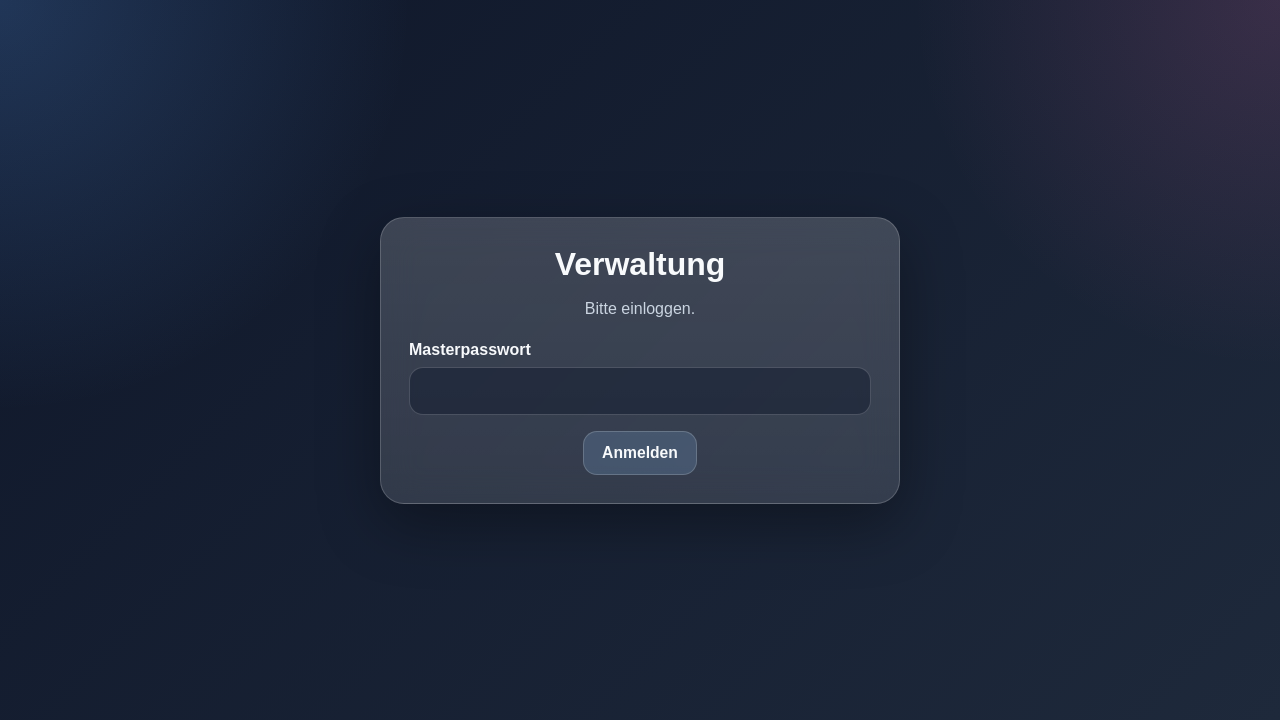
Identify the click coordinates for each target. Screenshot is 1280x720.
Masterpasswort (470, 349)
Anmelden (640, 452)
